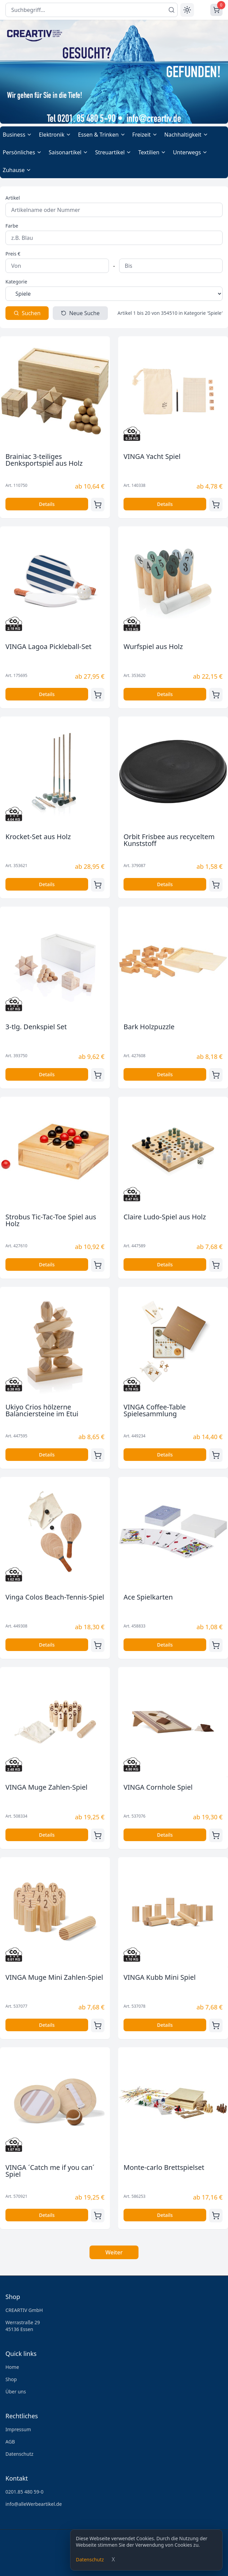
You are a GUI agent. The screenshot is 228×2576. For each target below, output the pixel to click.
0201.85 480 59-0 (24, 2491)
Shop (11, 2379)
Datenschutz (90, 2559)
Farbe (11, 225)
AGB (10, 2441)
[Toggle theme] (187, 10)
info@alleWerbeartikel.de (33, 2504)
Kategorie (16, 281)
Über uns (15, 2391)
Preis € (12, 253)
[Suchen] (171, 9)
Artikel (12, 198)
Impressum (18, 2429)
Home (12, 2367)
